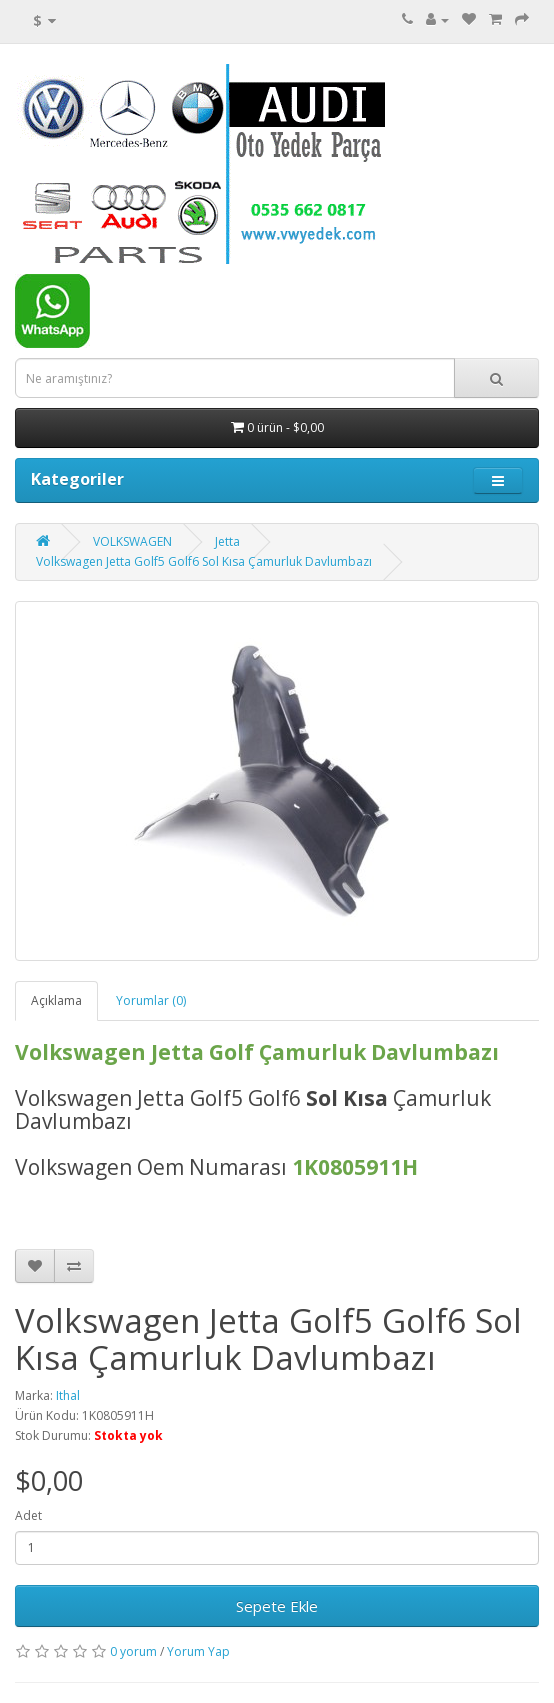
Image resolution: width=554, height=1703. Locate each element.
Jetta (227, 541)
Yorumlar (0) (151, 1000)
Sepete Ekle (277, 1606)
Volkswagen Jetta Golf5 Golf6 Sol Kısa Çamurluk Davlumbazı (204, 561)
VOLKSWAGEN (132, 541)
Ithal (68, 1395)
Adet (28, 1515)
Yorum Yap (198, 1651)
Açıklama (56, 1000)
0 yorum (133, 1651)
